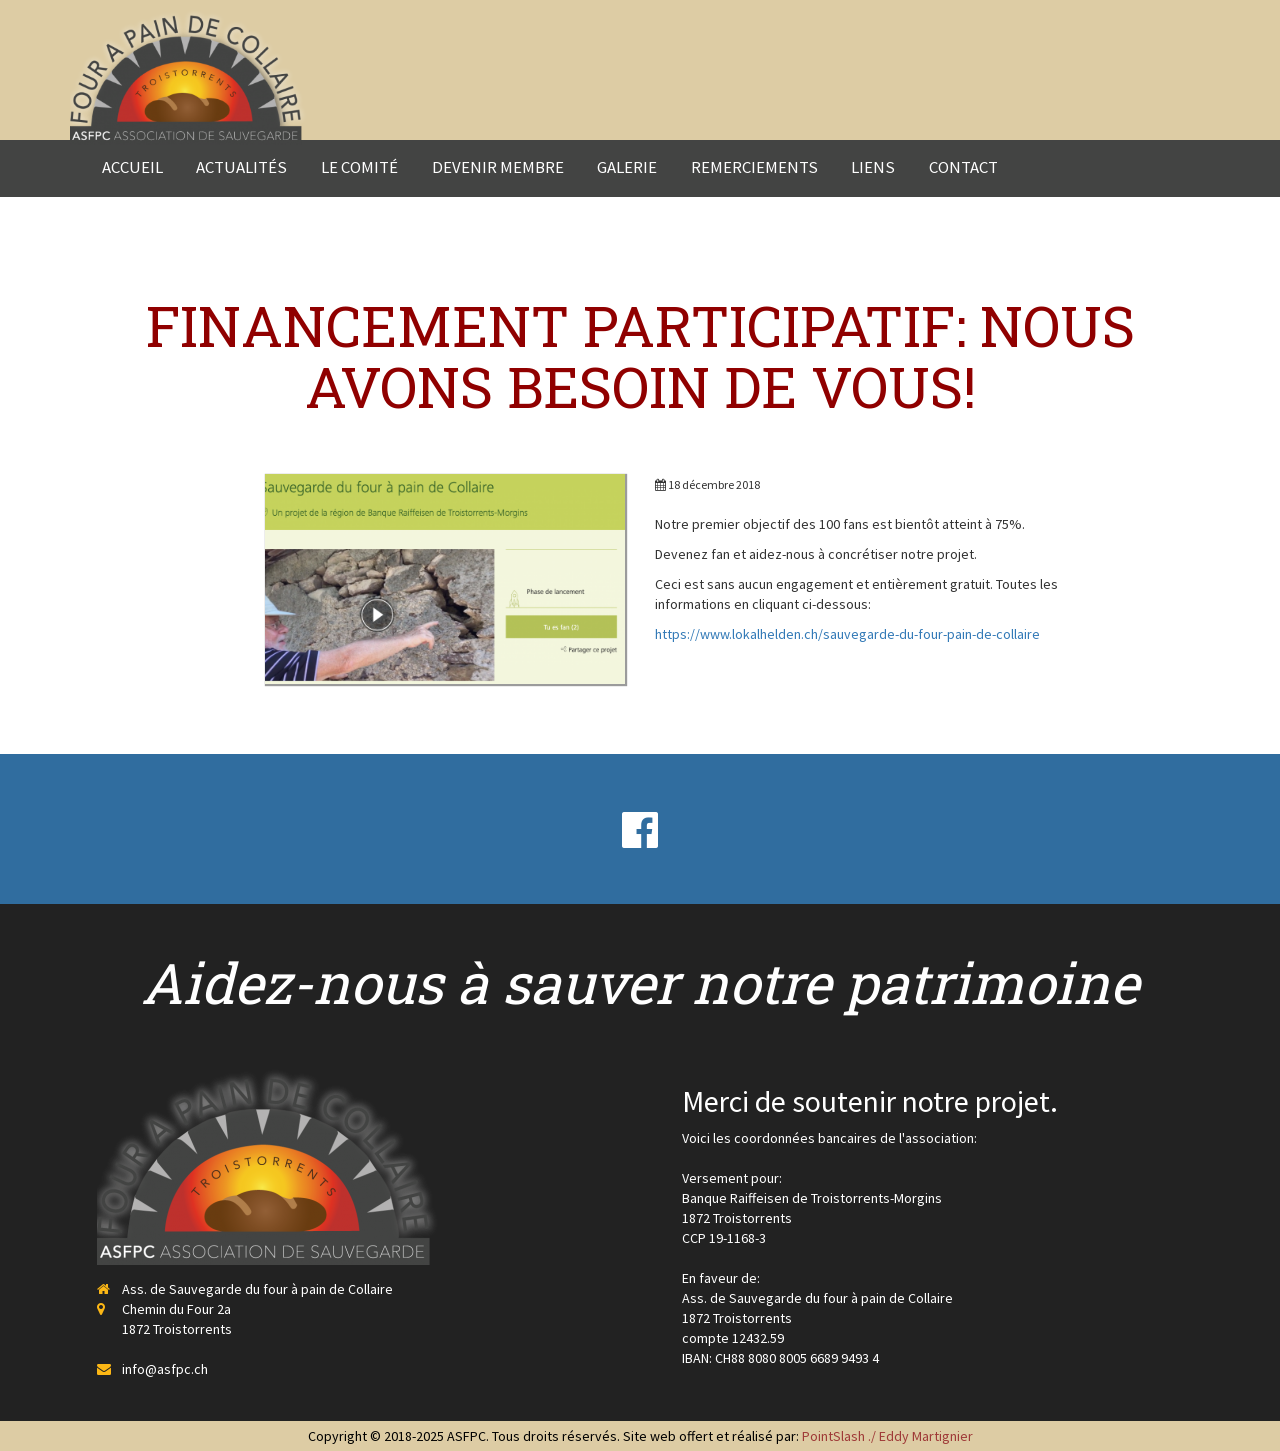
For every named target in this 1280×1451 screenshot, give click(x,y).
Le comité (359, 167)
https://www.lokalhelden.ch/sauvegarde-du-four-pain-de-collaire (847, 634)
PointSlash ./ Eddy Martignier (887, 1436)
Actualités (241, 167)
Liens (873, 167)
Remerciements (754, 167)
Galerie (627, 167)
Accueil (132, 167)
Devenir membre (498, 167)
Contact (963, 167)
